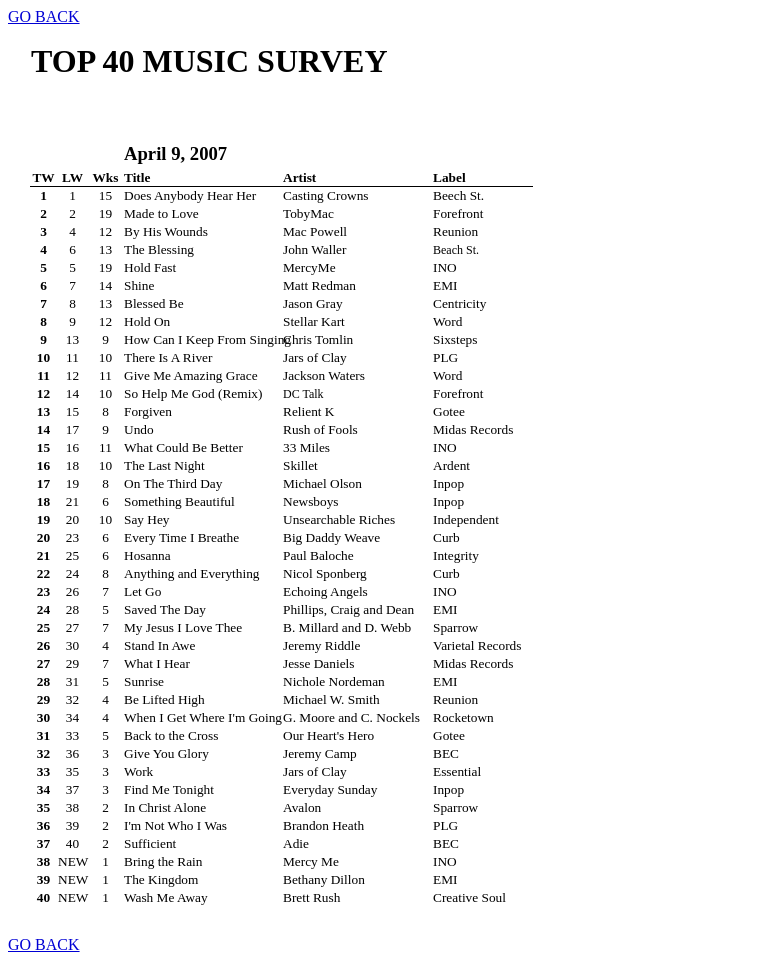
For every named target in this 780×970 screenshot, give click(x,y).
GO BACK (44, 16)
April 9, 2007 (175, 153)
